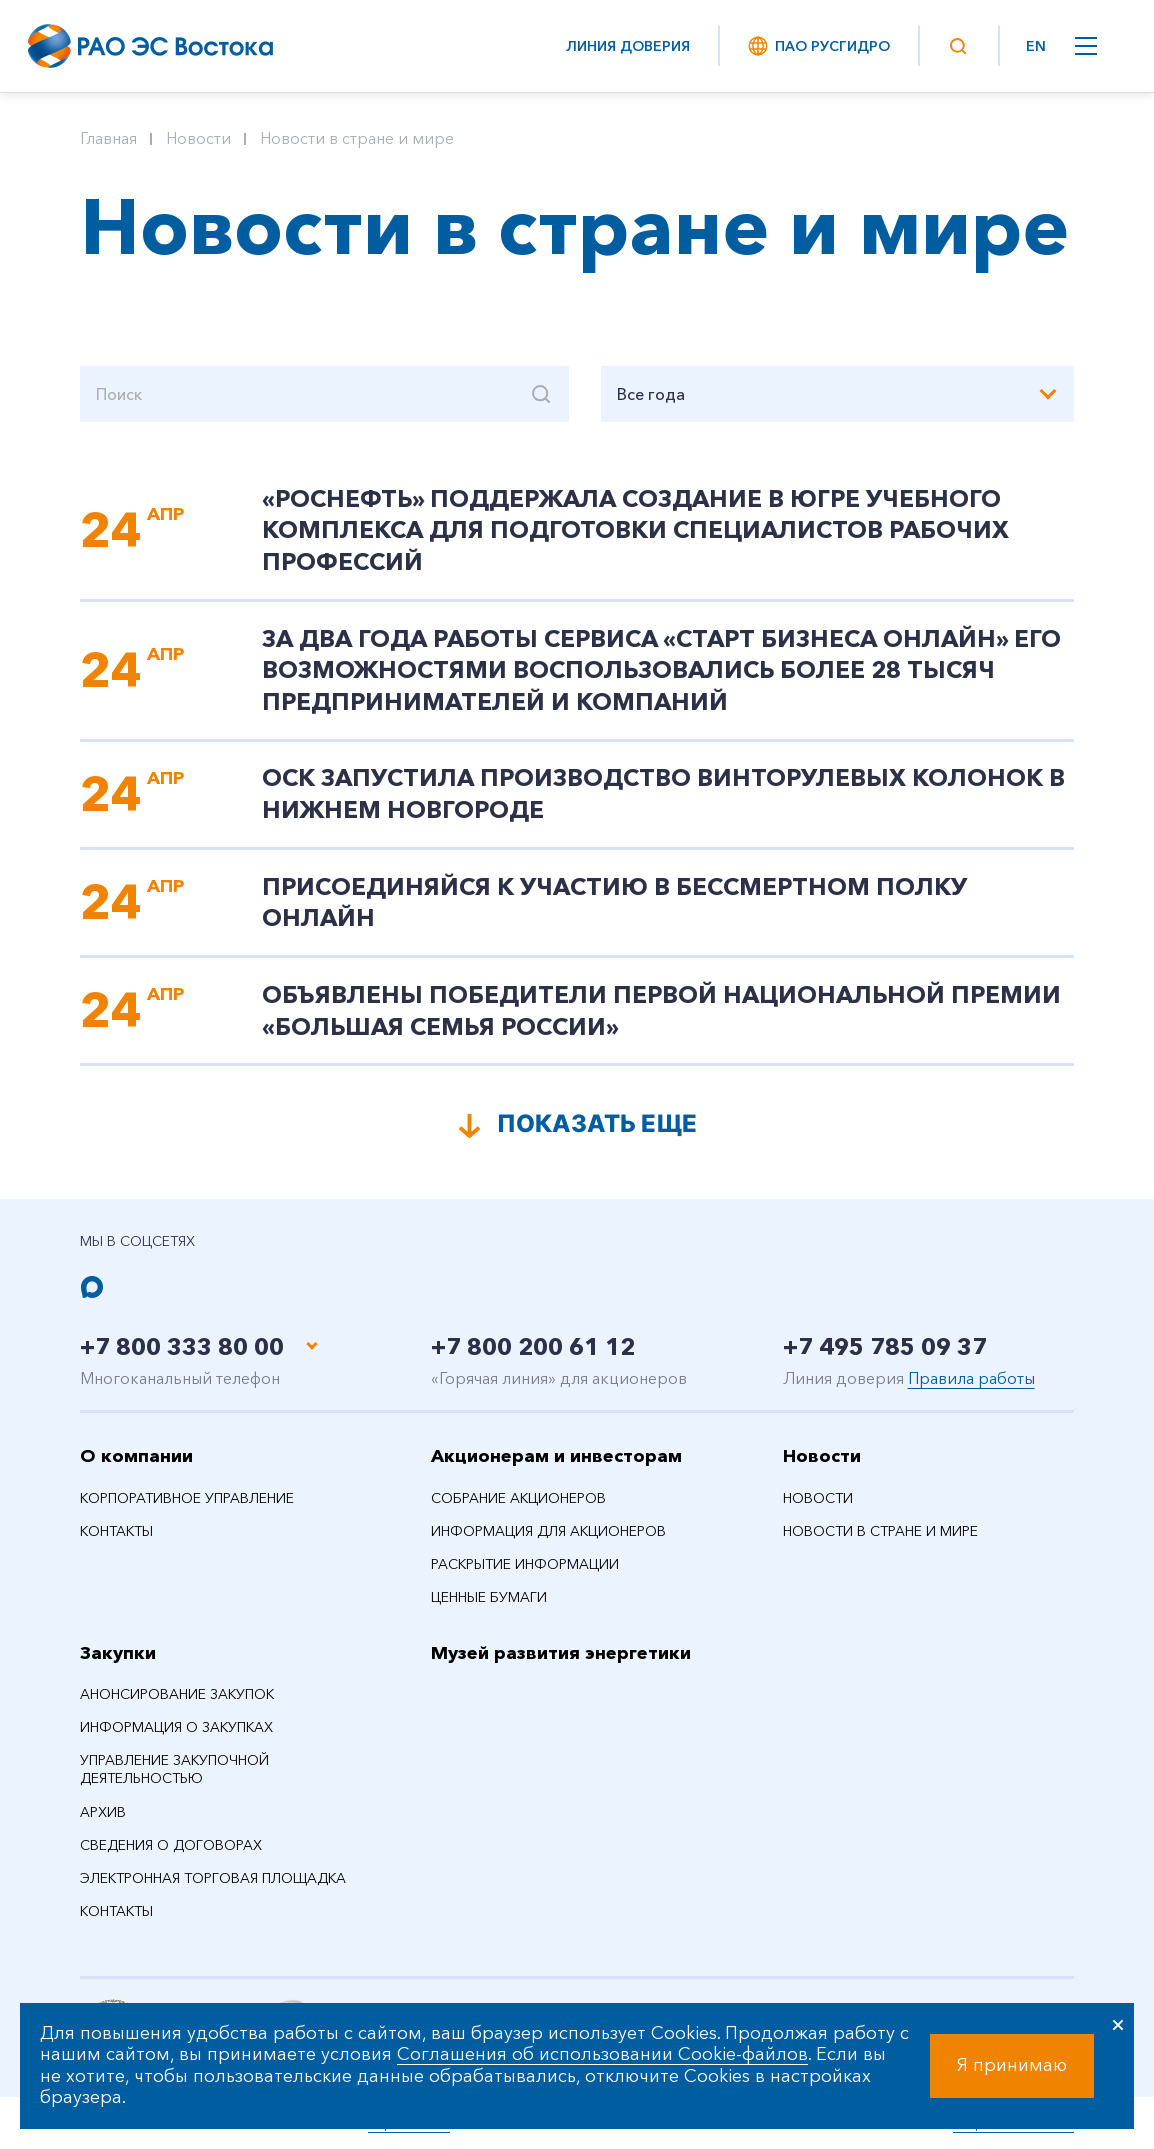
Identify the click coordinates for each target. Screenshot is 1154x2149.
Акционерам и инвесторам (556, 1456)
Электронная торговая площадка (213, 1878)
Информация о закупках (176, 1727)
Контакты (116, 1531)
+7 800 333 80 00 (187, 1346)
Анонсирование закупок (177, 1694)
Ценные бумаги (489, 1597)
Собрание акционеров (518, 1498)
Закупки (118, 1653)
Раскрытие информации (525, 1564)
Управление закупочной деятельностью (174, 1769)
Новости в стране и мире (357, 138)
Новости (198, 138)
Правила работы (971, 1378)
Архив (103, 1812)
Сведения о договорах (171, 1845)
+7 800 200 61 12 (538, 1346)
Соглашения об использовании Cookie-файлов (602, 2054)
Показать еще (597, 1123)
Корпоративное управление (187, 1498)
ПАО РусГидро (818, 46)
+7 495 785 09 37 (890, 1346)
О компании (136, 1456)
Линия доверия (628, 46)
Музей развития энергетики (561, 1653)
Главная (108, 138)
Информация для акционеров (548, 1531)
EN (1036, 46)
